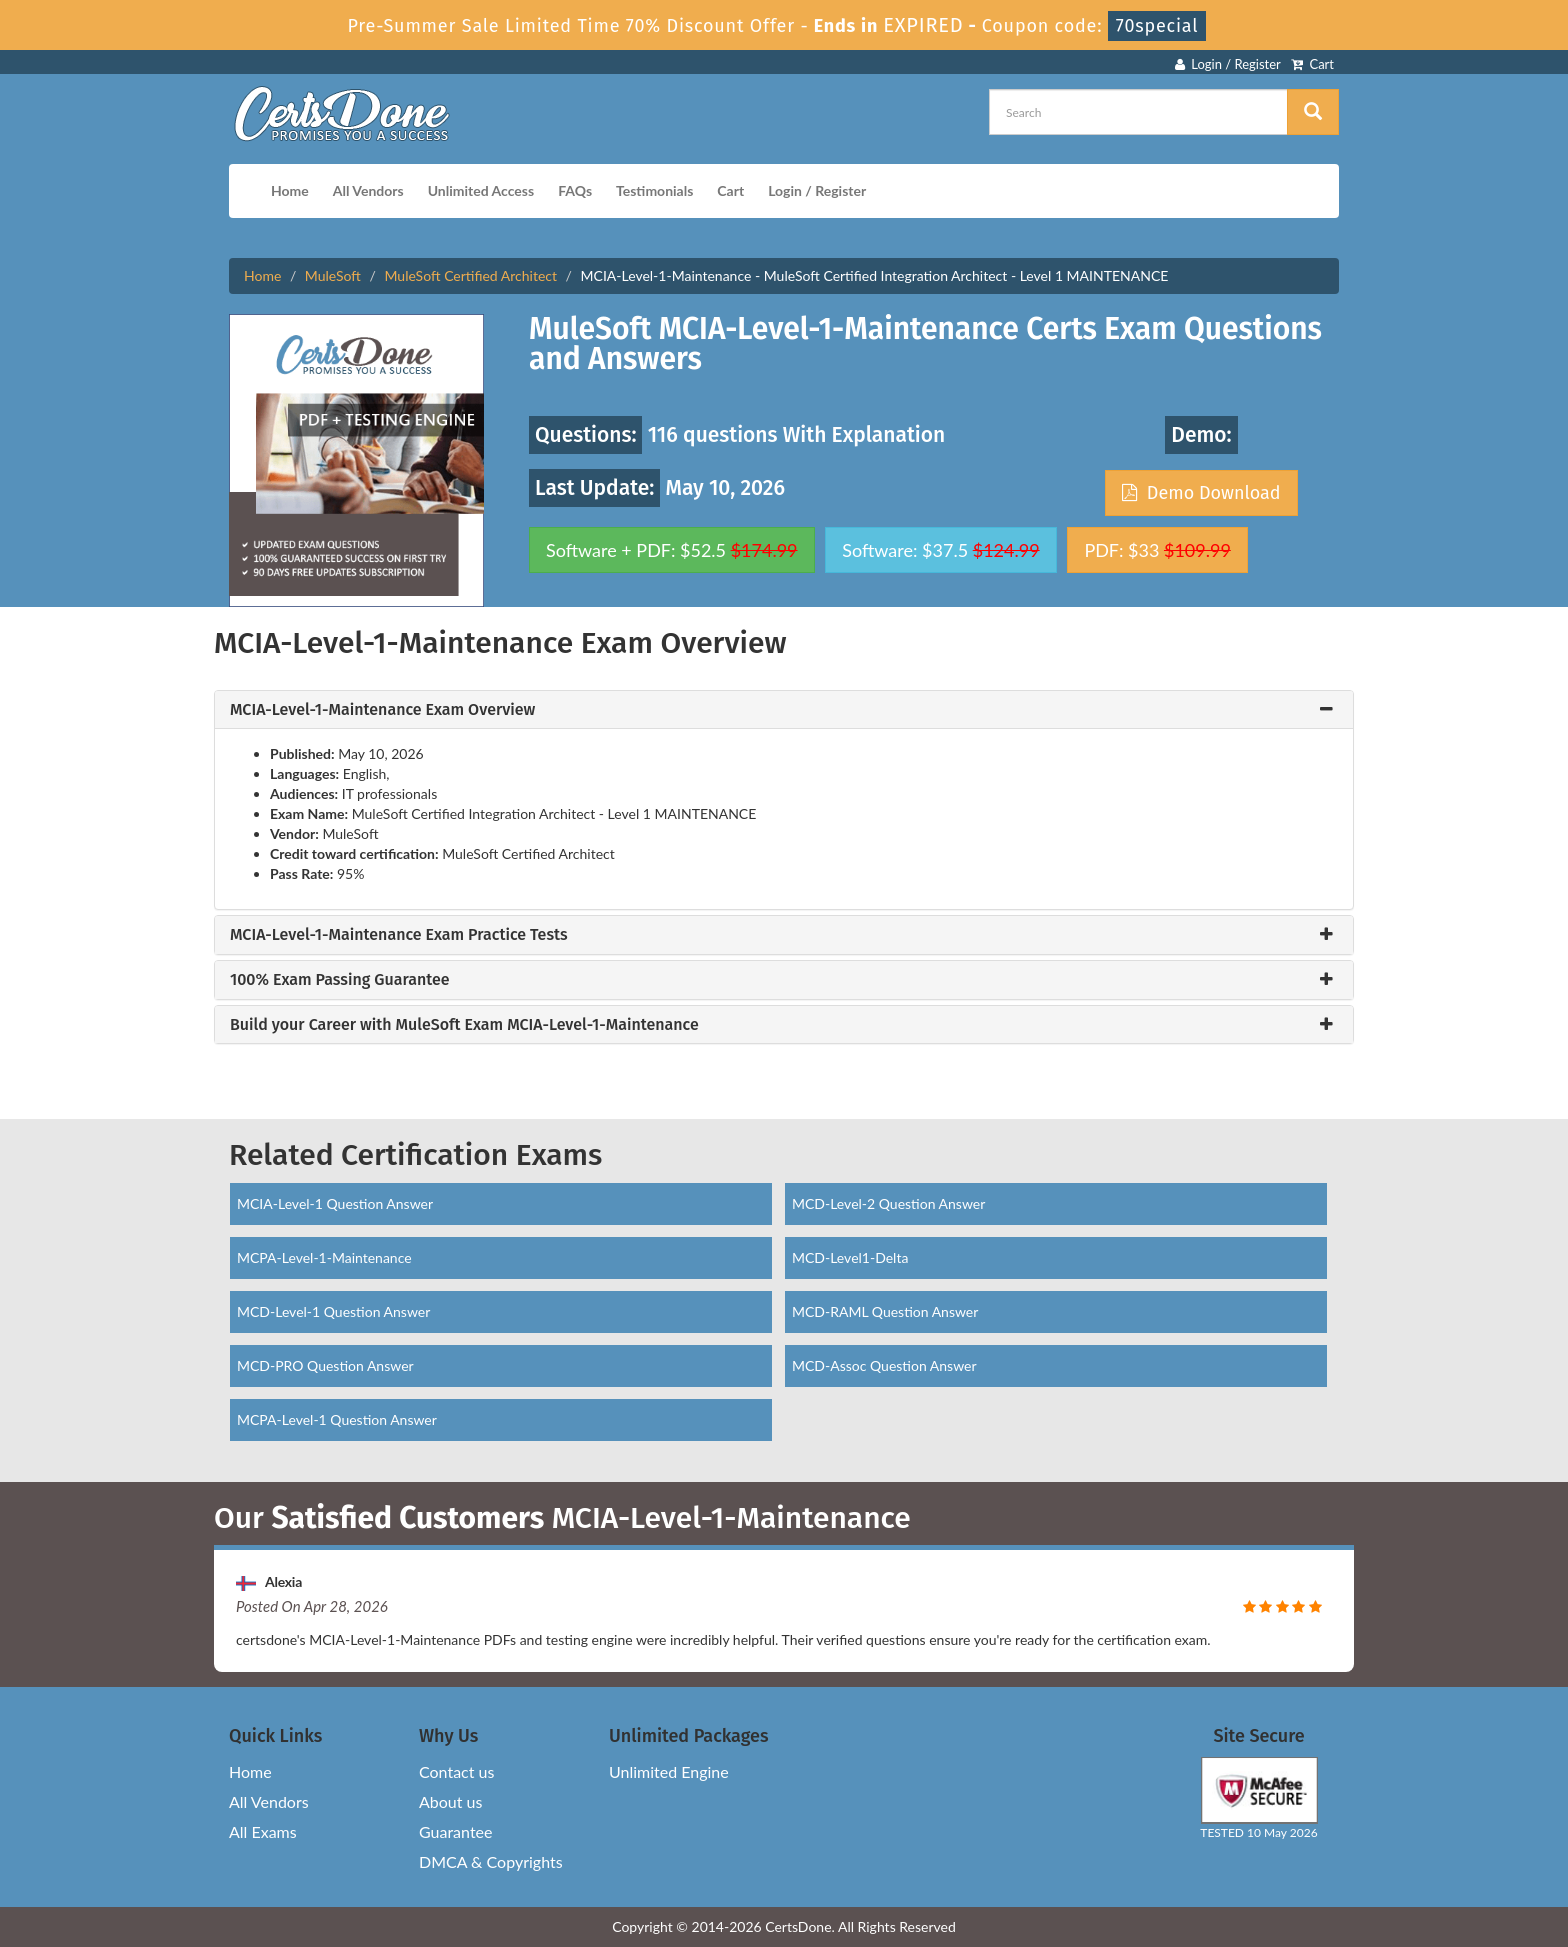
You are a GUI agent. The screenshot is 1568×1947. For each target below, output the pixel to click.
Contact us (456, 1771)
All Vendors (368, 190)
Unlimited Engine (669, 1771)
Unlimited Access (481, 190)
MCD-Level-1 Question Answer (333, 1311)
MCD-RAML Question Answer (885, 1311)
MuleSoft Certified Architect (470, 275)
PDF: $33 (1157, 550)
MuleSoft (333, 275)
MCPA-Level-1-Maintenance (324, 1257)
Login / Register (1228, 64)
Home (290, 190)
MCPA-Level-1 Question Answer (337, 1419)
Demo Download (1201, 493)
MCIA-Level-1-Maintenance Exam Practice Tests (399, 935)
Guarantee (455, 1831)
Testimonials (654, 190)
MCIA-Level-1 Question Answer (335, 1203)
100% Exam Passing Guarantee (340, 980)
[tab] (784, 710)
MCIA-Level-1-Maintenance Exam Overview (382, 710)
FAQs (575, 190)
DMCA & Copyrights (491, 1861)
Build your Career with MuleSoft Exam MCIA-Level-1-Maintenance (464, 1025)
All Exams (263, 1831)
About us (450, 1801)
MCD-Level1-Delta (850, 1257)
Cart (1312, 64)
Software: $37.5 (940, 550)
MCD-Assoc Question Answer (884, 1365)
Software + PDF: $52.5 (672, 550)
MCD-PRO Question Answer (325, 1365)
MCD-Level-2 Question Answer (888, 1203)
